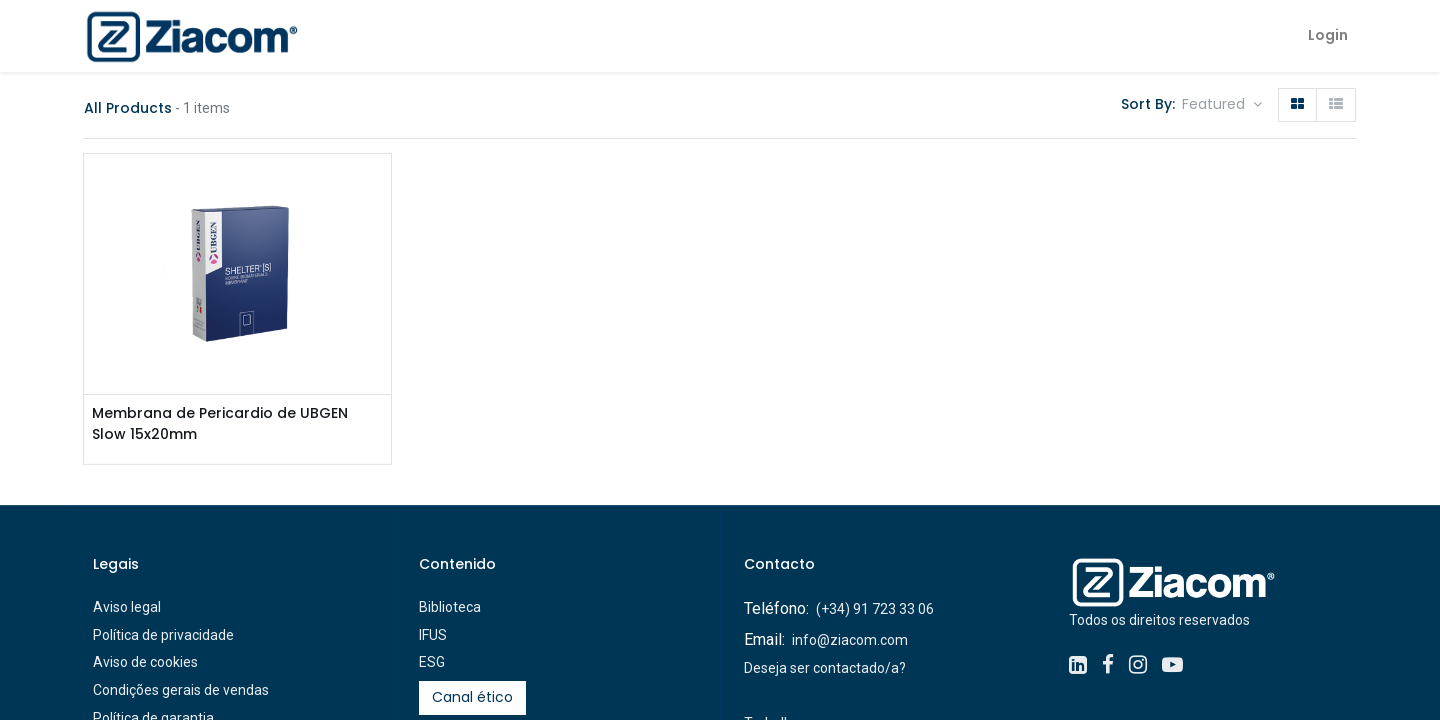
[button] (1222, 105)
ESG (432, 662)
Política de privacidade (163, 635)
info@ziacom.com (850, 640)
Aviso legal (127, 607)
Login (1328, 35)
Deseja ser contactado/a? (825, 668)
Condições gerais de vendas (181, 690)
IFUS (433, 635)
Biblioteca (450, 607)
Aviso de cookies (145, 662)
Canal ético (472, 697)
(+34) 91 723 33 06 (875, 609)
